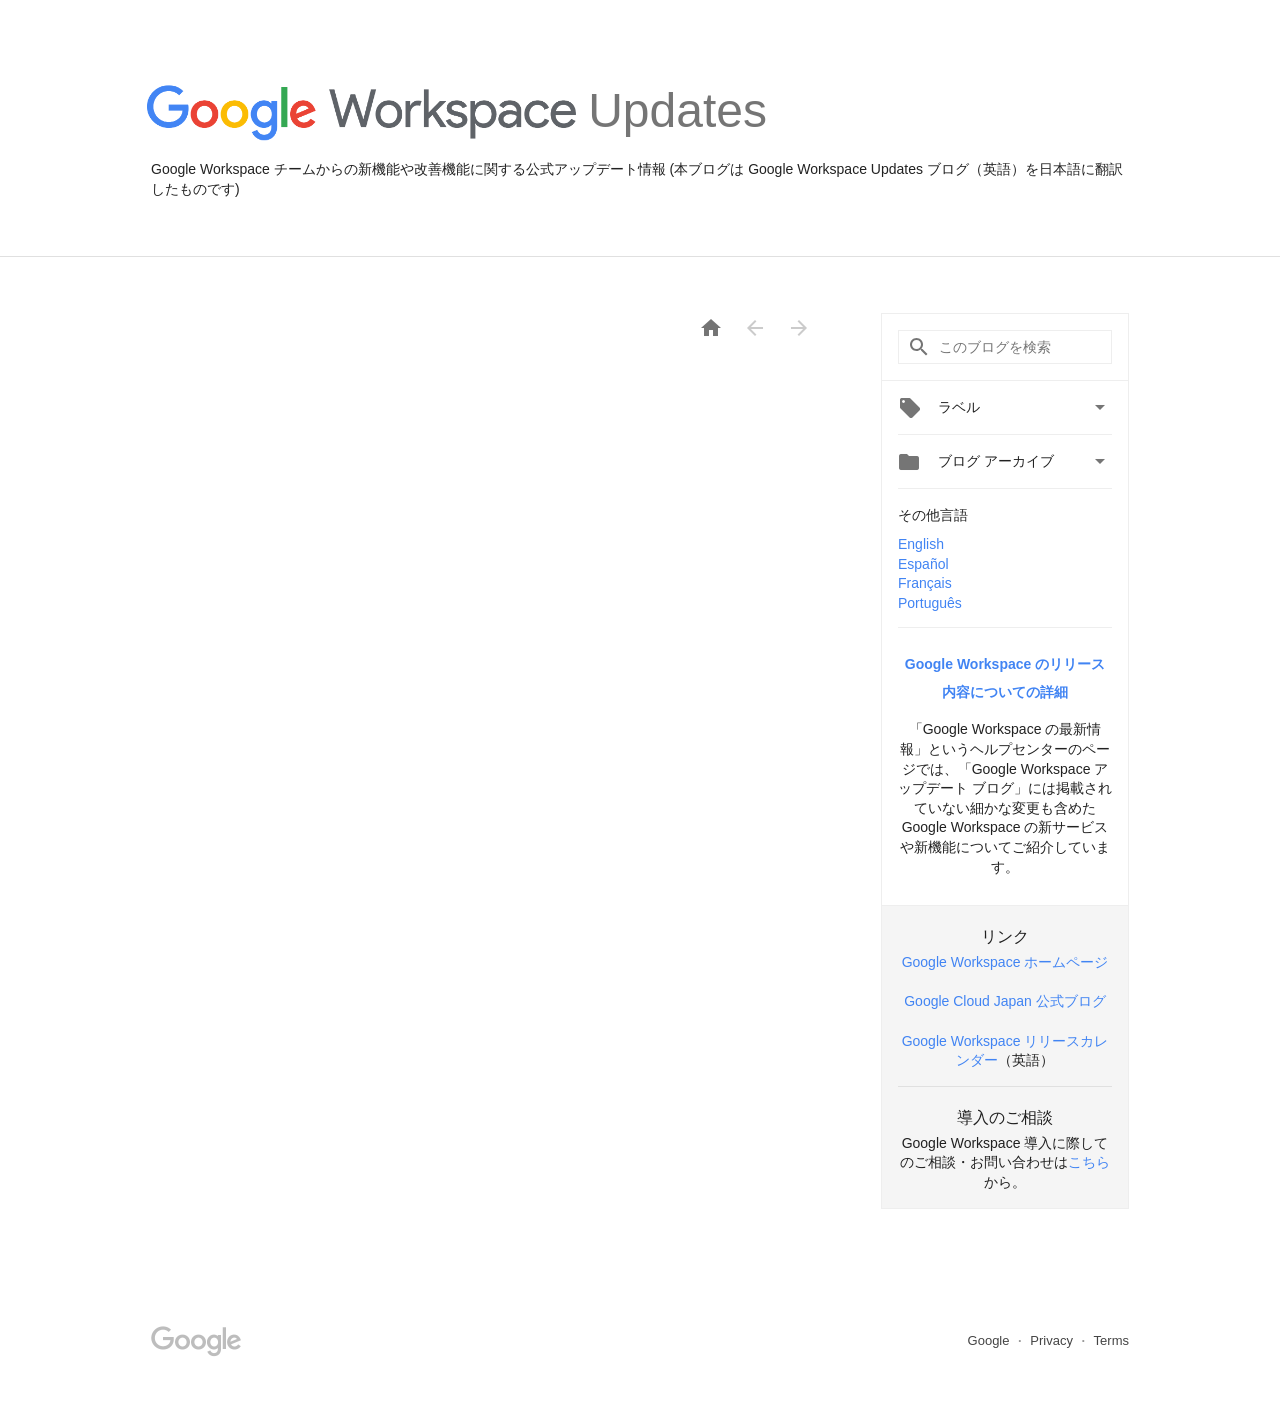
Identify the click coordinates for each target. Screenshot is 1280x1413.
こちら (1089, 1162)
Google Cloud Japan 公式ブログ (1005, 1001)
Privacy (1053, 1340)
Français (925, 583)
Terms (1111, 1340)
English (921, 544)
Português (930, 603)
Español (923, 564)
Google (991, 1340)
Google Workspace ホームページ (1005, 962)
